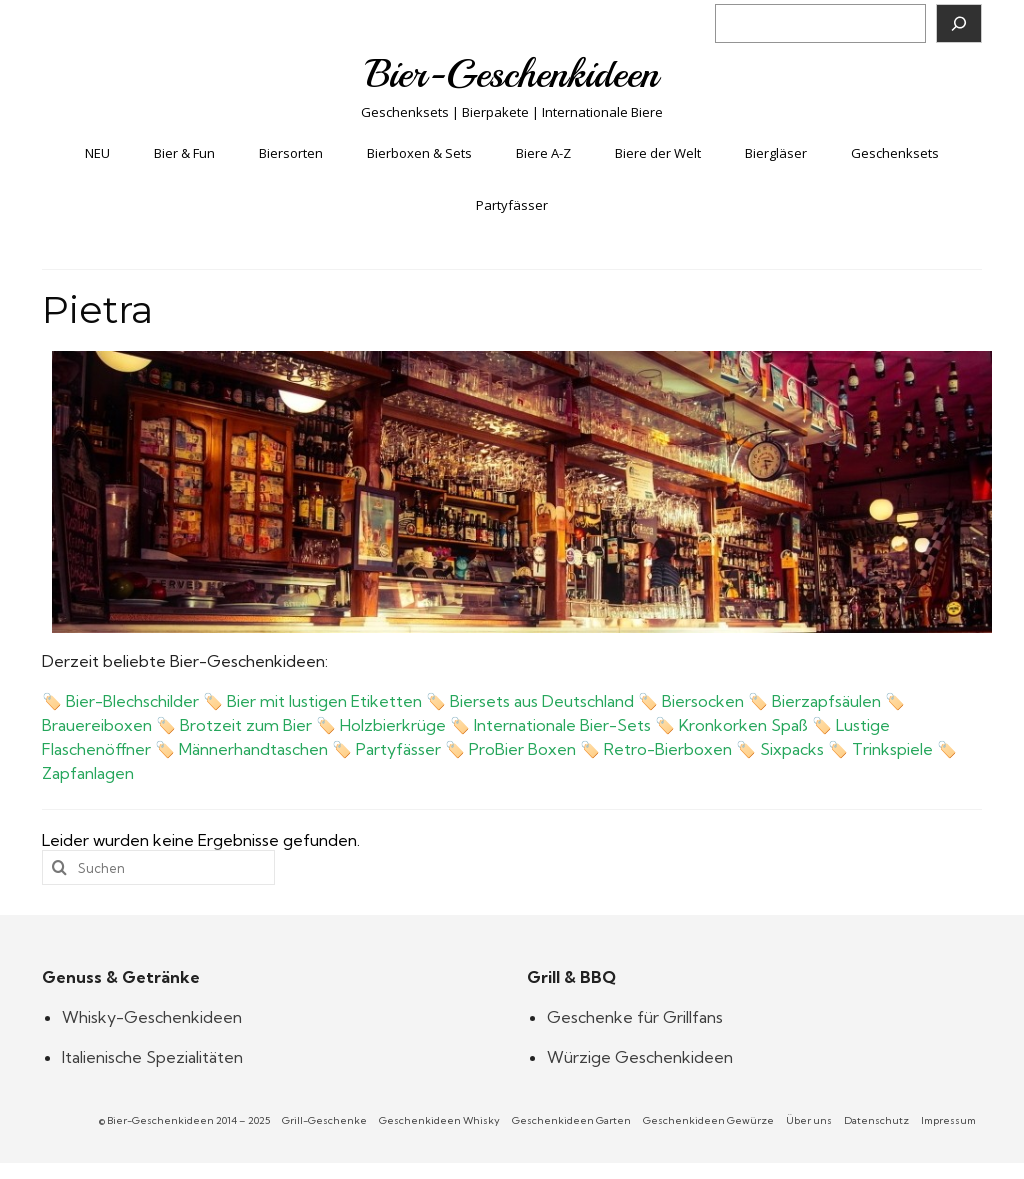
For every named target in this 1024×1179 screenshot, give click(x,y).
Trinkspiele (892, 749)
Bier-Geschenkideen (512, 74)
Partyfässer (398, 749)
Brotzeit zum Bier (246, 725)
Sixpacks (792, 749)
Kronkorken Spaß (743, 725)
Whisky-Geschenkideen (152, 1017)
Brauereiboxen (97, 725)
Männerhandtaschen (253, 749)
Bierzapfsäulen (826, 701)
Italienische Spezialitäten (152, 1057)
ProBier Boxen (522, 749)
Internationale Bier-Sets (562, 725)
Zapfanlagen (88, 773)
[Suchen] (959, 23)
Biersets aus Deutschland (542, 701)
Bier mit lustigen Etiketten (324, 701)
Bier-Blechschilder (132, 701)
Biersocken (703, 701)
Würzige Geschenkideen (640, 1057)
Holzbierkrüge (393, 725)
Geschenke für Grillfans (635, 1017)
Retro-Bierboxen (668, 749)
